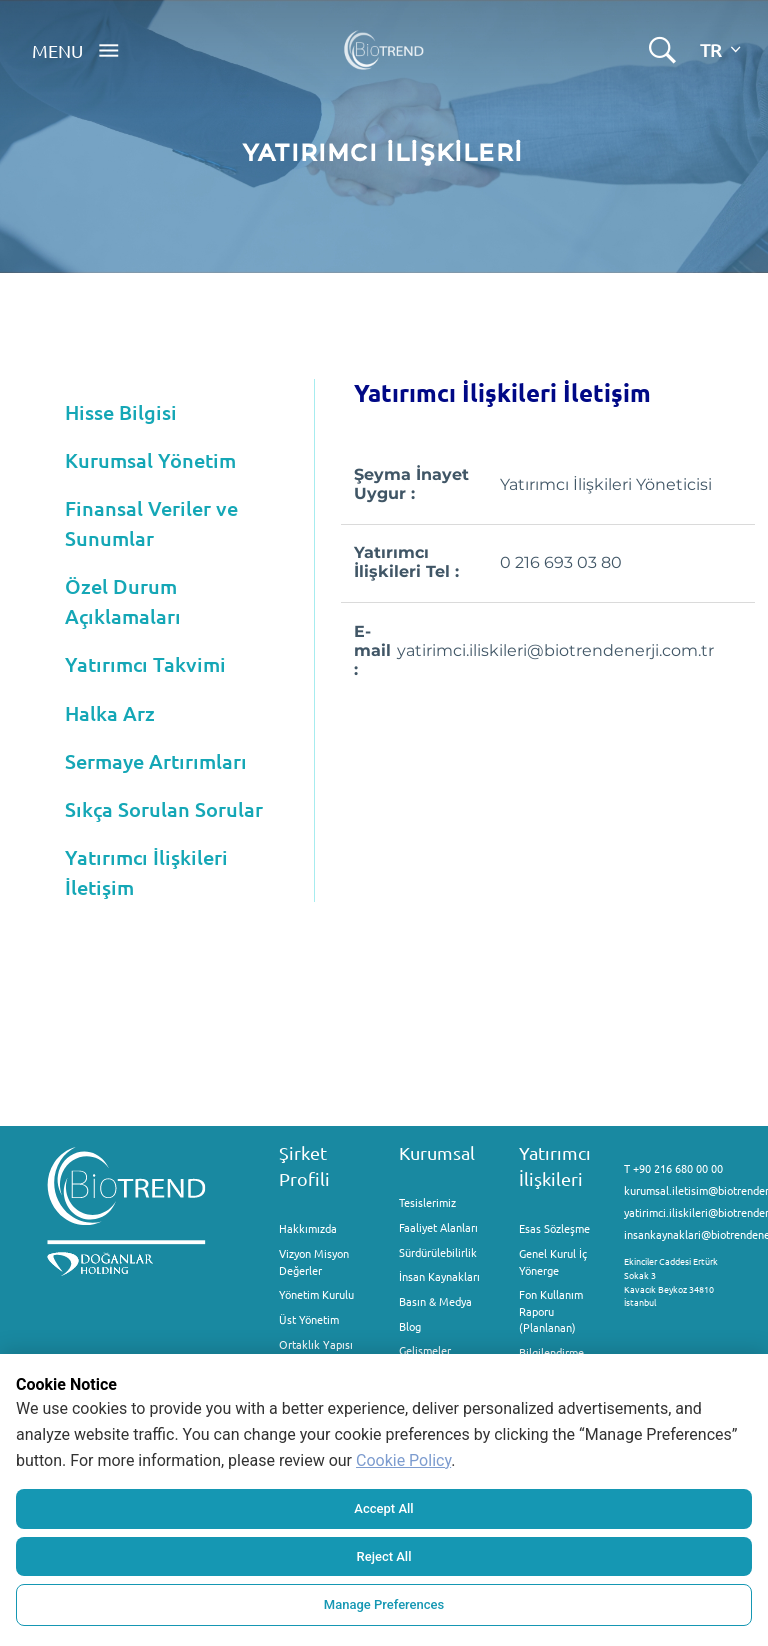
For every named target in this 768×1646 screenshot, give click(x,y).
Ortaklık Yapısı (316, 1344)
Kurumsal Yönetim (150, 460)
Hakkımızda (308, 1228)
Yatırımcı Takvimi (145, 664)
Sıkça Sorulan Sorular (164, 809)
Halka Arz (110, 713)
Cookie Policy (403, 1460)
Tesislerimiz (427, 1202)
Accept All (383, 1508)
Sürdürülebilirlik (438, 1252)
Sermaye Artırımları (156, 761)
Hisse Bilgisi (121, 412)
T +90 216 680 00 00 (673, 1168)
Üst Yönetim (309, 1319)
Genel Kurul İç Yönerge (553, 1261)
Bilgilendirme (551, 1352)
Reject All (384, 1556)
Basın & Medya (435, 1301)
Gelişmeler (425, 1350)
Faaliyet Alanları (438, 1227)
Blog (410, 1326)
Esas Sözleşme (554, 1228)
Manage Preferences (384, 1604)
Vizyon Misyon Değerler (314, 1261)
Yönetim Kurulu (316, 1294)
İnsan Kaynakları (439, 1276)
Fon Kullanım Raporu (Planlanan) (551, 1310)
